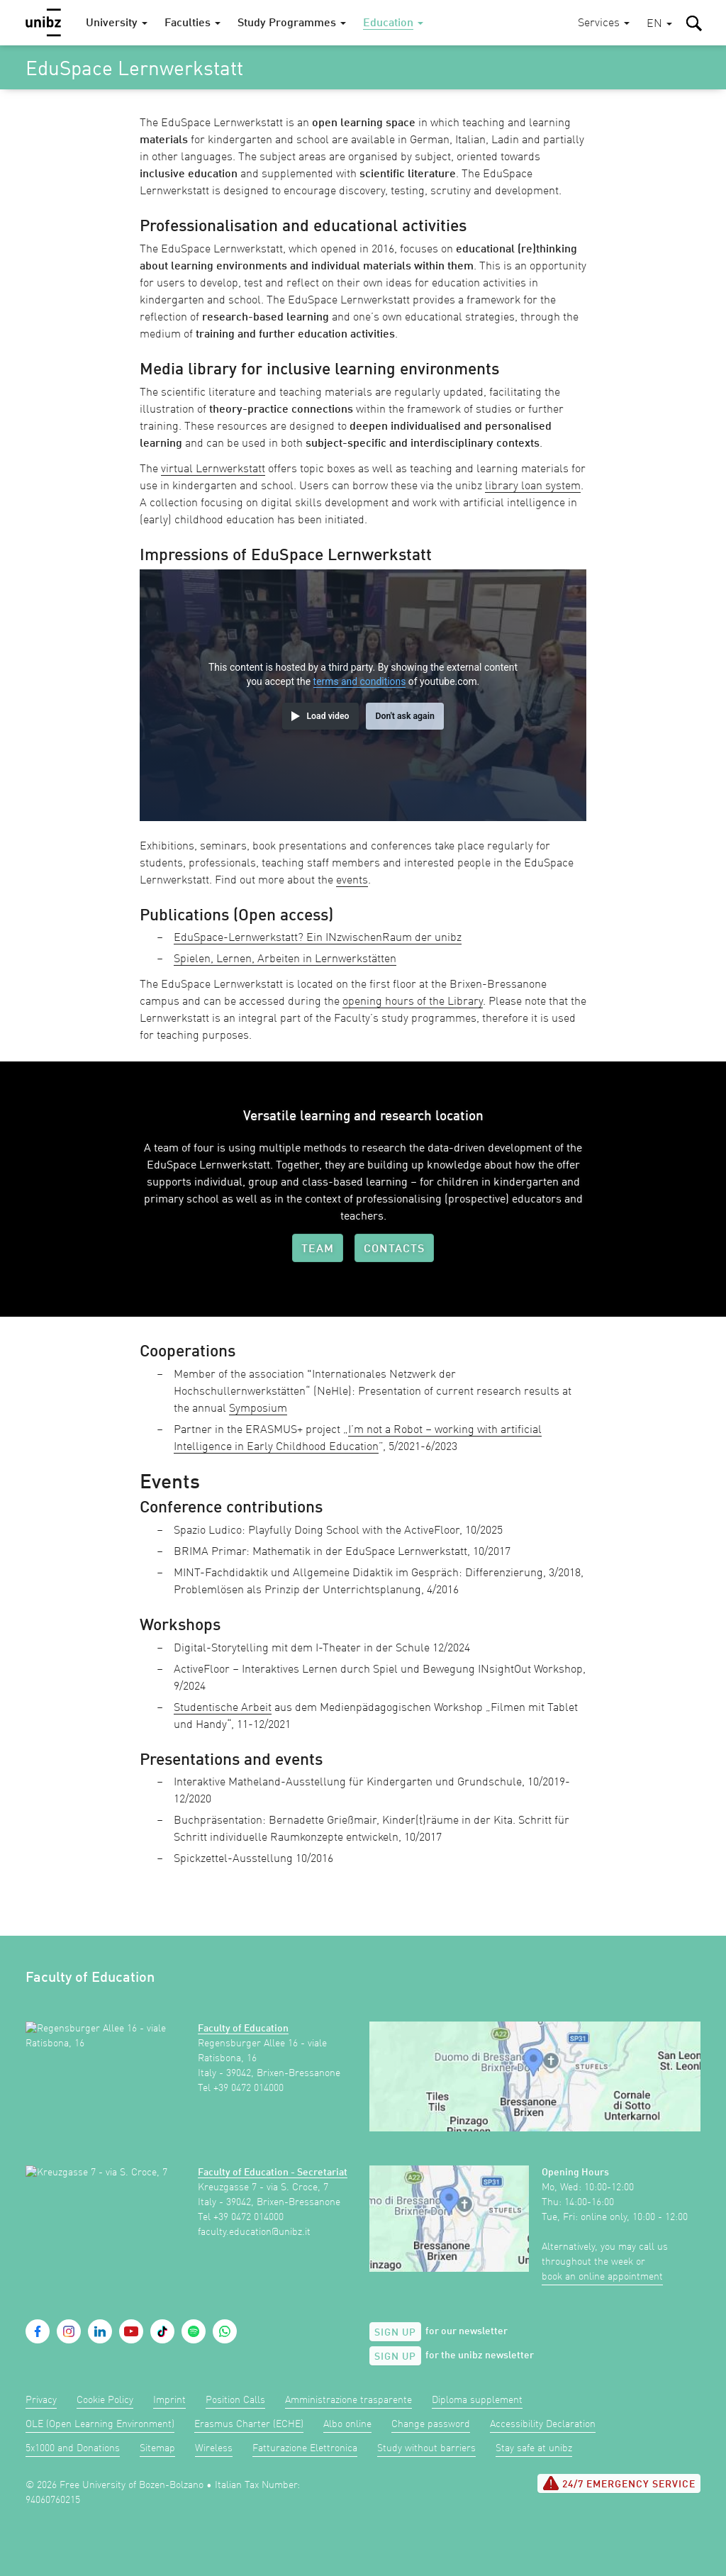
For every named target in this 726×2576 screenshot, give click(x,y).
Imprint (169, 2400)
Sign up (395, 2333)
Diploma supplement (477, 2400)
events (352, 880)
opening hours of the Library (412, 1002)
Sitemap (157, 2448)
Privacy (41, 2400)
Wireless (214, 2448)
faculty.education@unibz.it (254, 2232)
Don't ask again (404, 716)
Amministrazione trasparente (348, 2400)
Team (317, 1249)
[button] (659, 24)
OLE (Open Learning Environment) (100, 2424)
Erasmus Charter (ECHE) (248, 2424)
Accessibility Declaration (543, 2424)
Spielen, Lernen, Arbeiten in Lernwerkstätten (285, 959)
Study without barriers (426, 2448)
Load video (327, 716)
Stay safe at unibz (534, 2448)
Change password (430, 2424)
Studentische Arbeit (223, 1708)
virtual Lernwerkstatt (213, 469)
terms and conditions (359, 681)
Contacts (394, 1249)
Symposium (258, 1409)
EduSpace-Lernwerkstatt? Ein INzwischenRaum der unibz (318, 938)
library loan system (533, 486)
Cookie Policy (105, 2400)
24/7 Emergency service (619, 2483)
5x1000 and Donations (73, 2448)
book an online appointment (602, 2277)
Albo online (347, 2424)
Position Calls (235, 2400)
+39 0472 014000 (248, 2088)
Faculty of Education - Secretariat (272, 2173)
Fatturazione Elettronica (304, 2448)
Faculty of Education (243, 2029)
